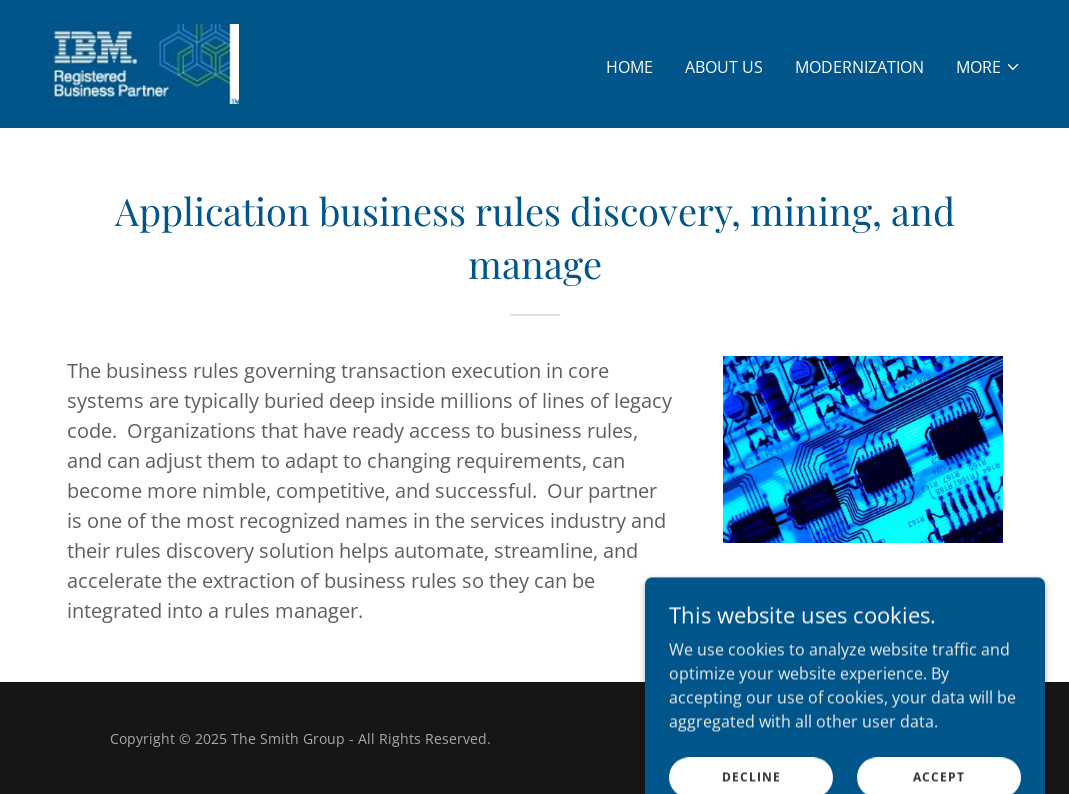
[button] (988, 67)
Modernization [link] (859, 67)
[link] (143, 62)
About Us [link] (724, 67)
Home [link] (629, 67)
